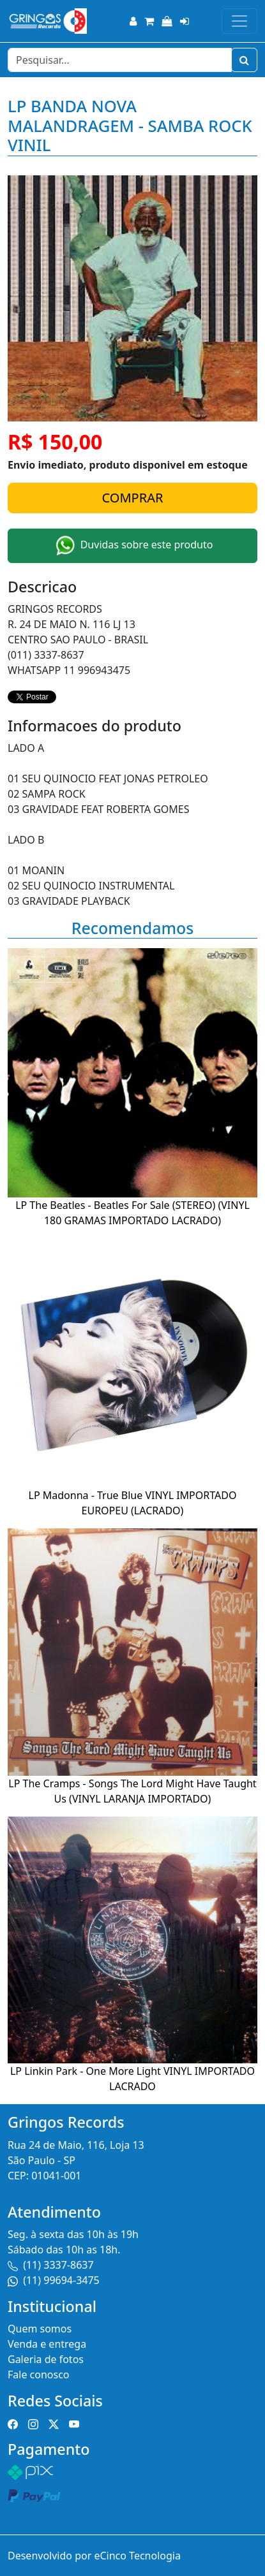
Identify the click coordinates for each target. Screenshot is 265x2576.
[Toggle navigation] (239, 21)
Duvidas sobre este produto (132, 546)
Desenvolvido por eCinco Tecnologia (94, 2556)
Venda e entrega (47, 2344)
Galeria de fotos (46, 2359)
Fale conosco (39, 2374)
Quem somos (40, 2329)
